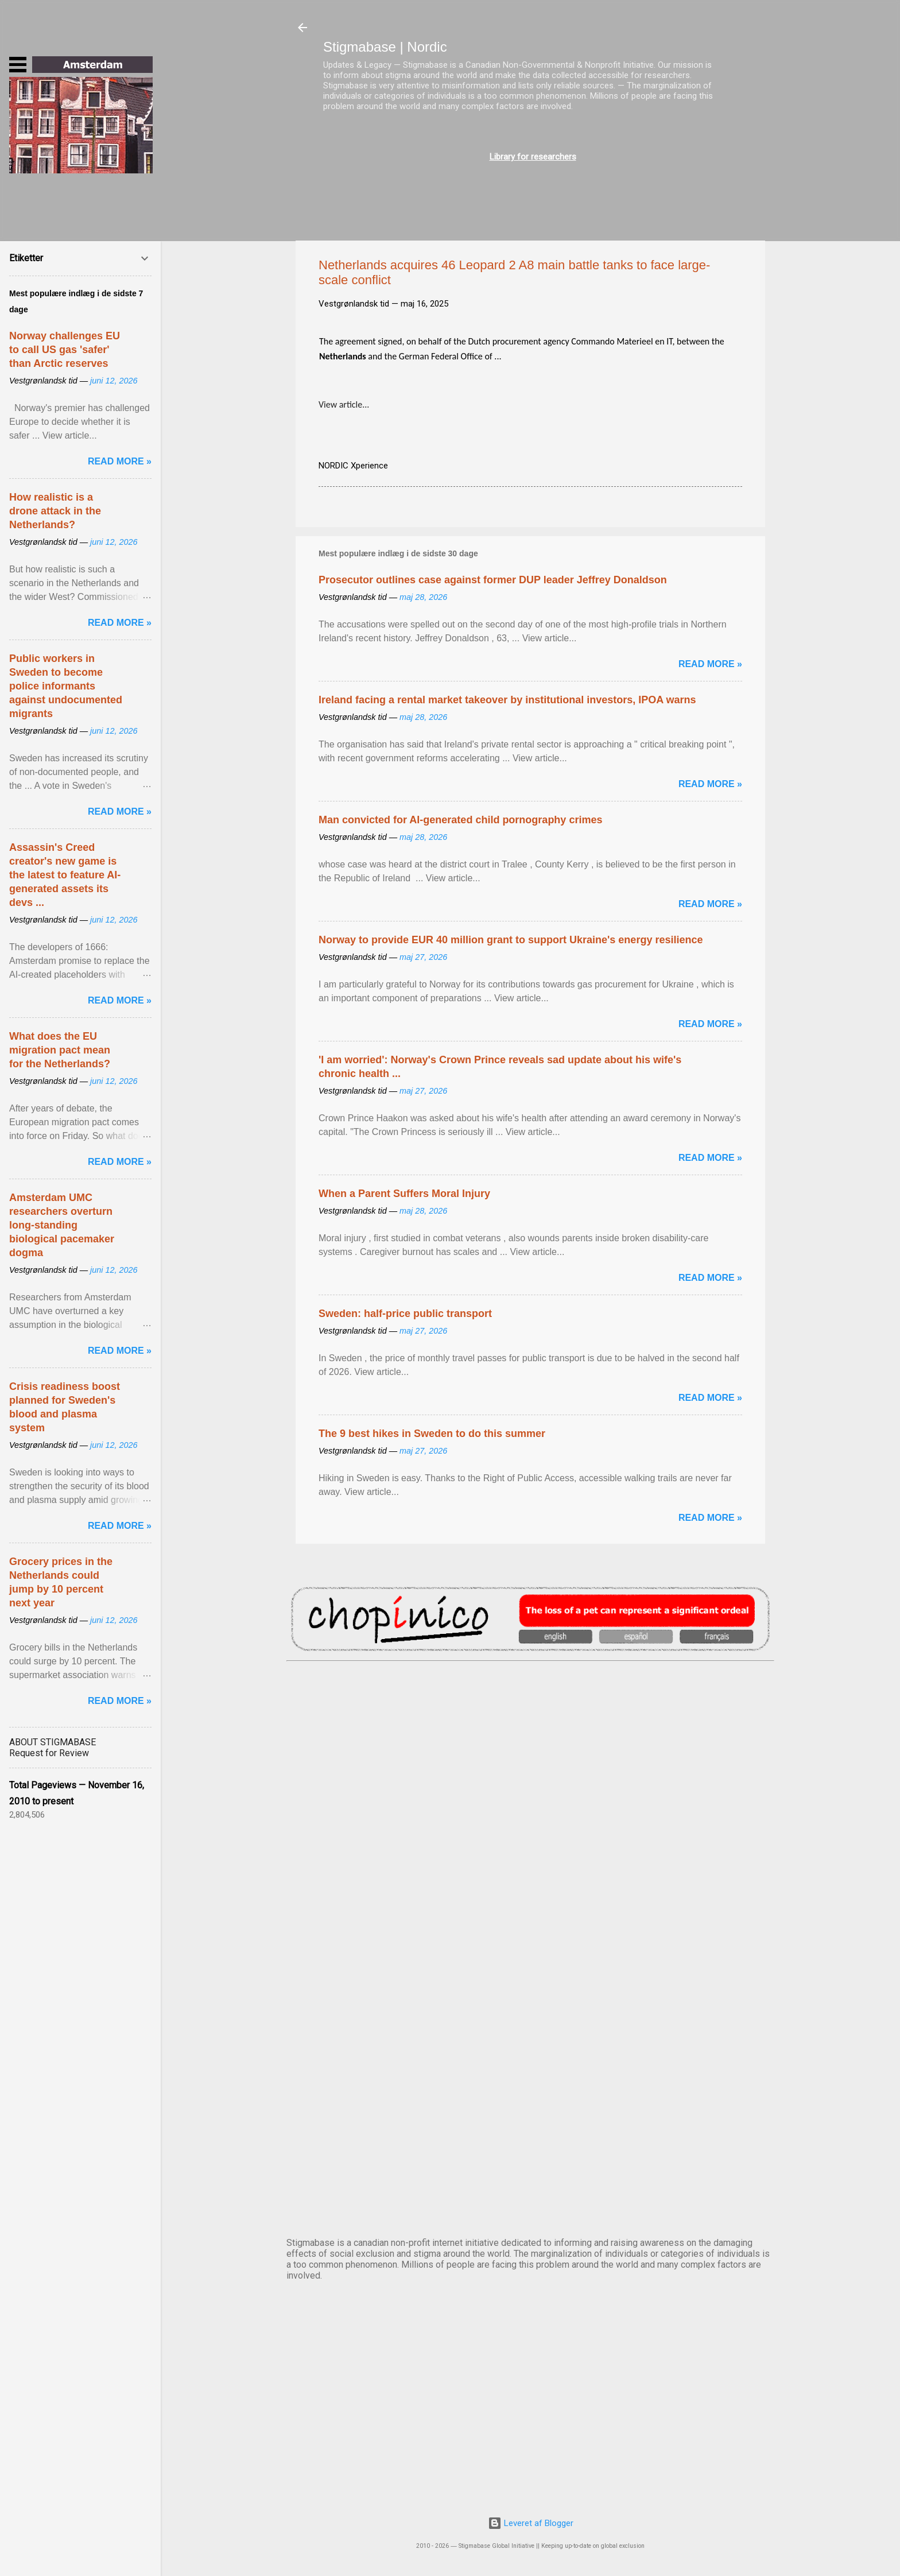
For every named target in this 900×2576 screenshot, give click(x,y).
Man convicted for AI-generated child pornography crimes (460, 820)
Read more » (710, 664)
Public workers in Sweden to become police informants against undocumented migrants (65, 686)
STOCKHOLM (530, 2185)
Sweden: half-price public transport (405, 1313)
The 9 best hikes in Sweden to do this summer (432, 1433)
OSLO (530, 2090)
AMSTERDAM (530, 1708)
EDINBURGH (530, 1899)
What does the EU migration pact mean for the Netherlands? (59, 1050)
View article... (344, 404)
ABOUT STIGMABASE (52, 1742)
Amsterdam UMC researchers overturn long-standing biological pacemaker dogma (61, 1225)
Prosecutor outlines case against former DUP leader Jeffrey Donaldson (493, 580)
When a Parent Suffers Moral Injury (404, 1193)
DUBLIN (530, 1804)
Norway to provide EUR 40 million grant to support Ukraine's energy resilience (511, 940)
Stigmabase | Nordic (385, 47)
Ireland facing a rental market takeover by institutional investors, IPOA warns (507, 700)
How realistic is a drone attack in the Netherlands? (55, 510)
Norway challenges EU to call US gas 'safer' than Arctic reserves (64, 349)
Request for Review (49, 1753)
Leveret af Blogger (530, 2523)
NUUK (530, 1994)
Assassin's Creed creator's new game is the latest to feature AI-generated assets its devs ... (65, 875)
